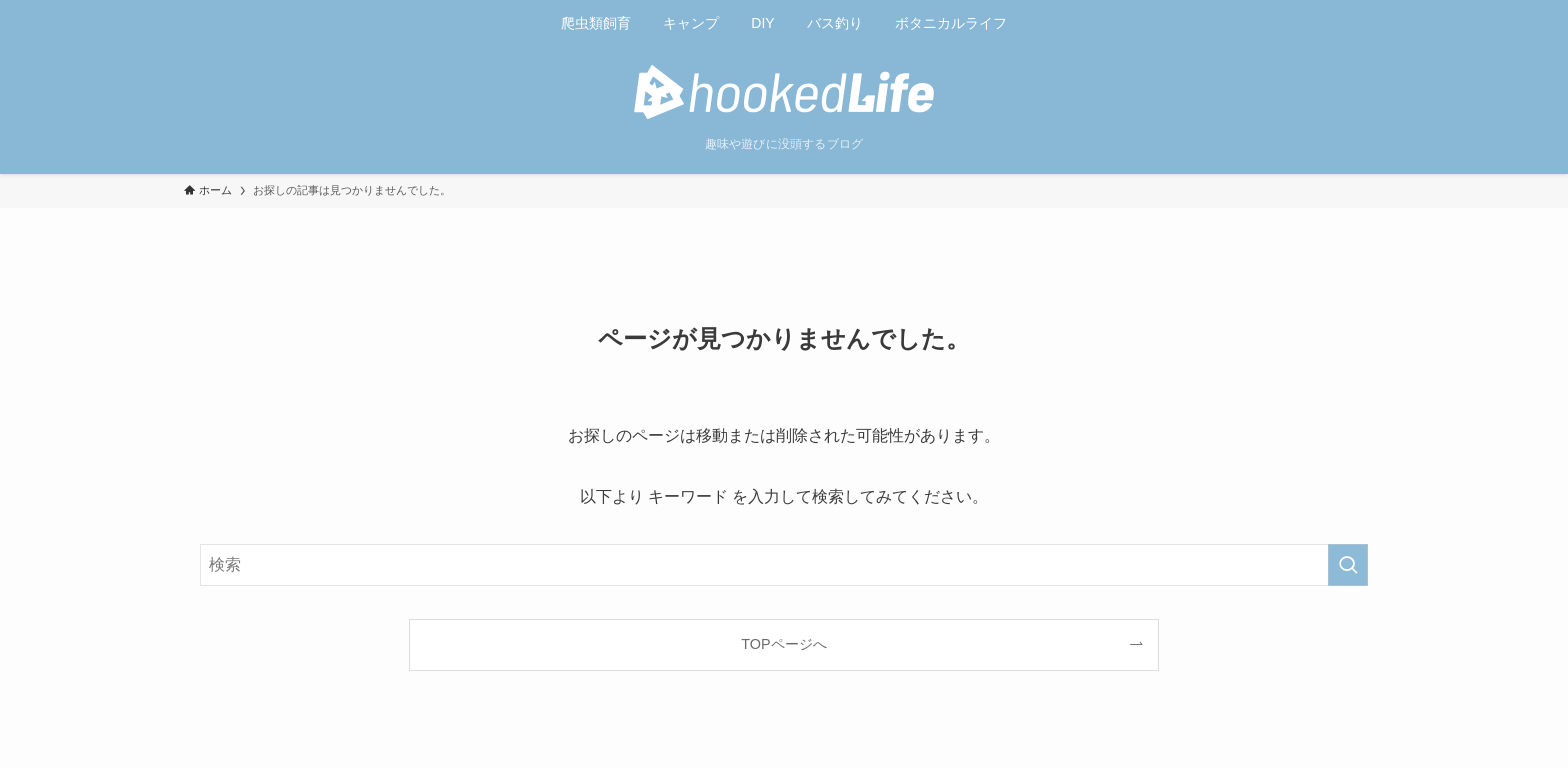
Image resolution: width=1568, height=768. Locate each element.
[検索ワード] (784, 565)
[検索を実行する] (1348, 565)
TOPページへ (783, 644)
